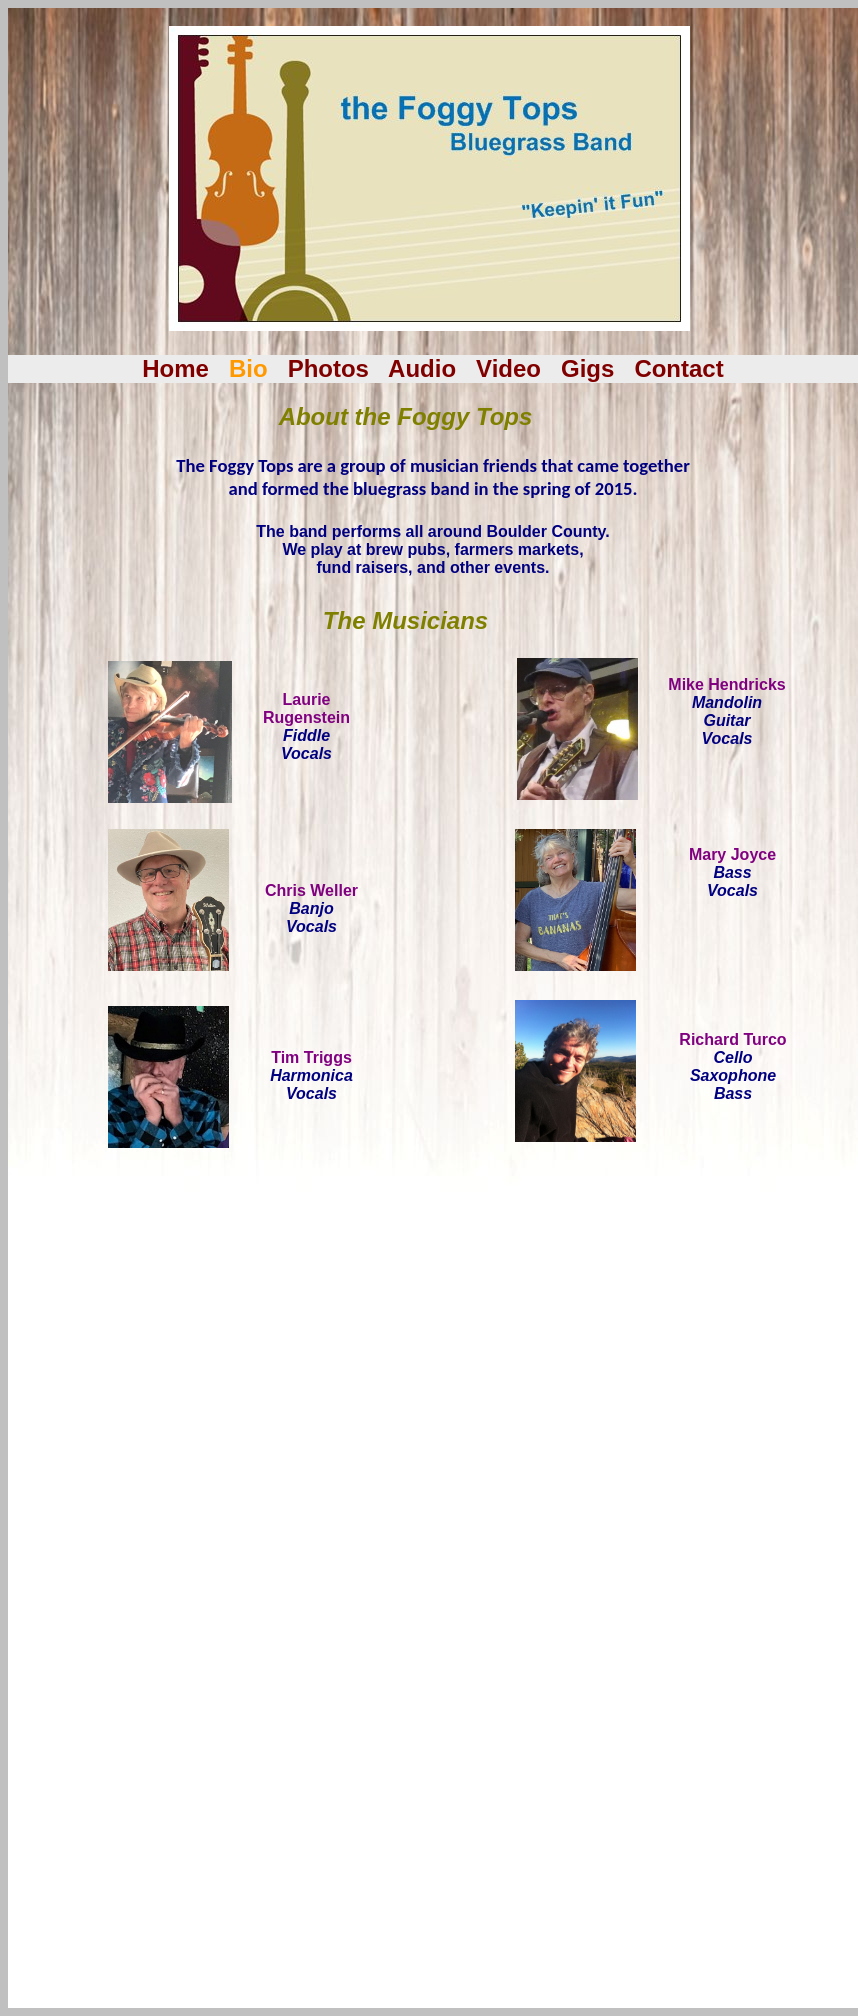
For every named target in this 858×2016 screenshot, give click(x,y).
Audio (422, 368)
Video (508, 368)
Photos (328, 368)
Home (175, 368)
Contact (678, 368)
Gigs (587, 368)
